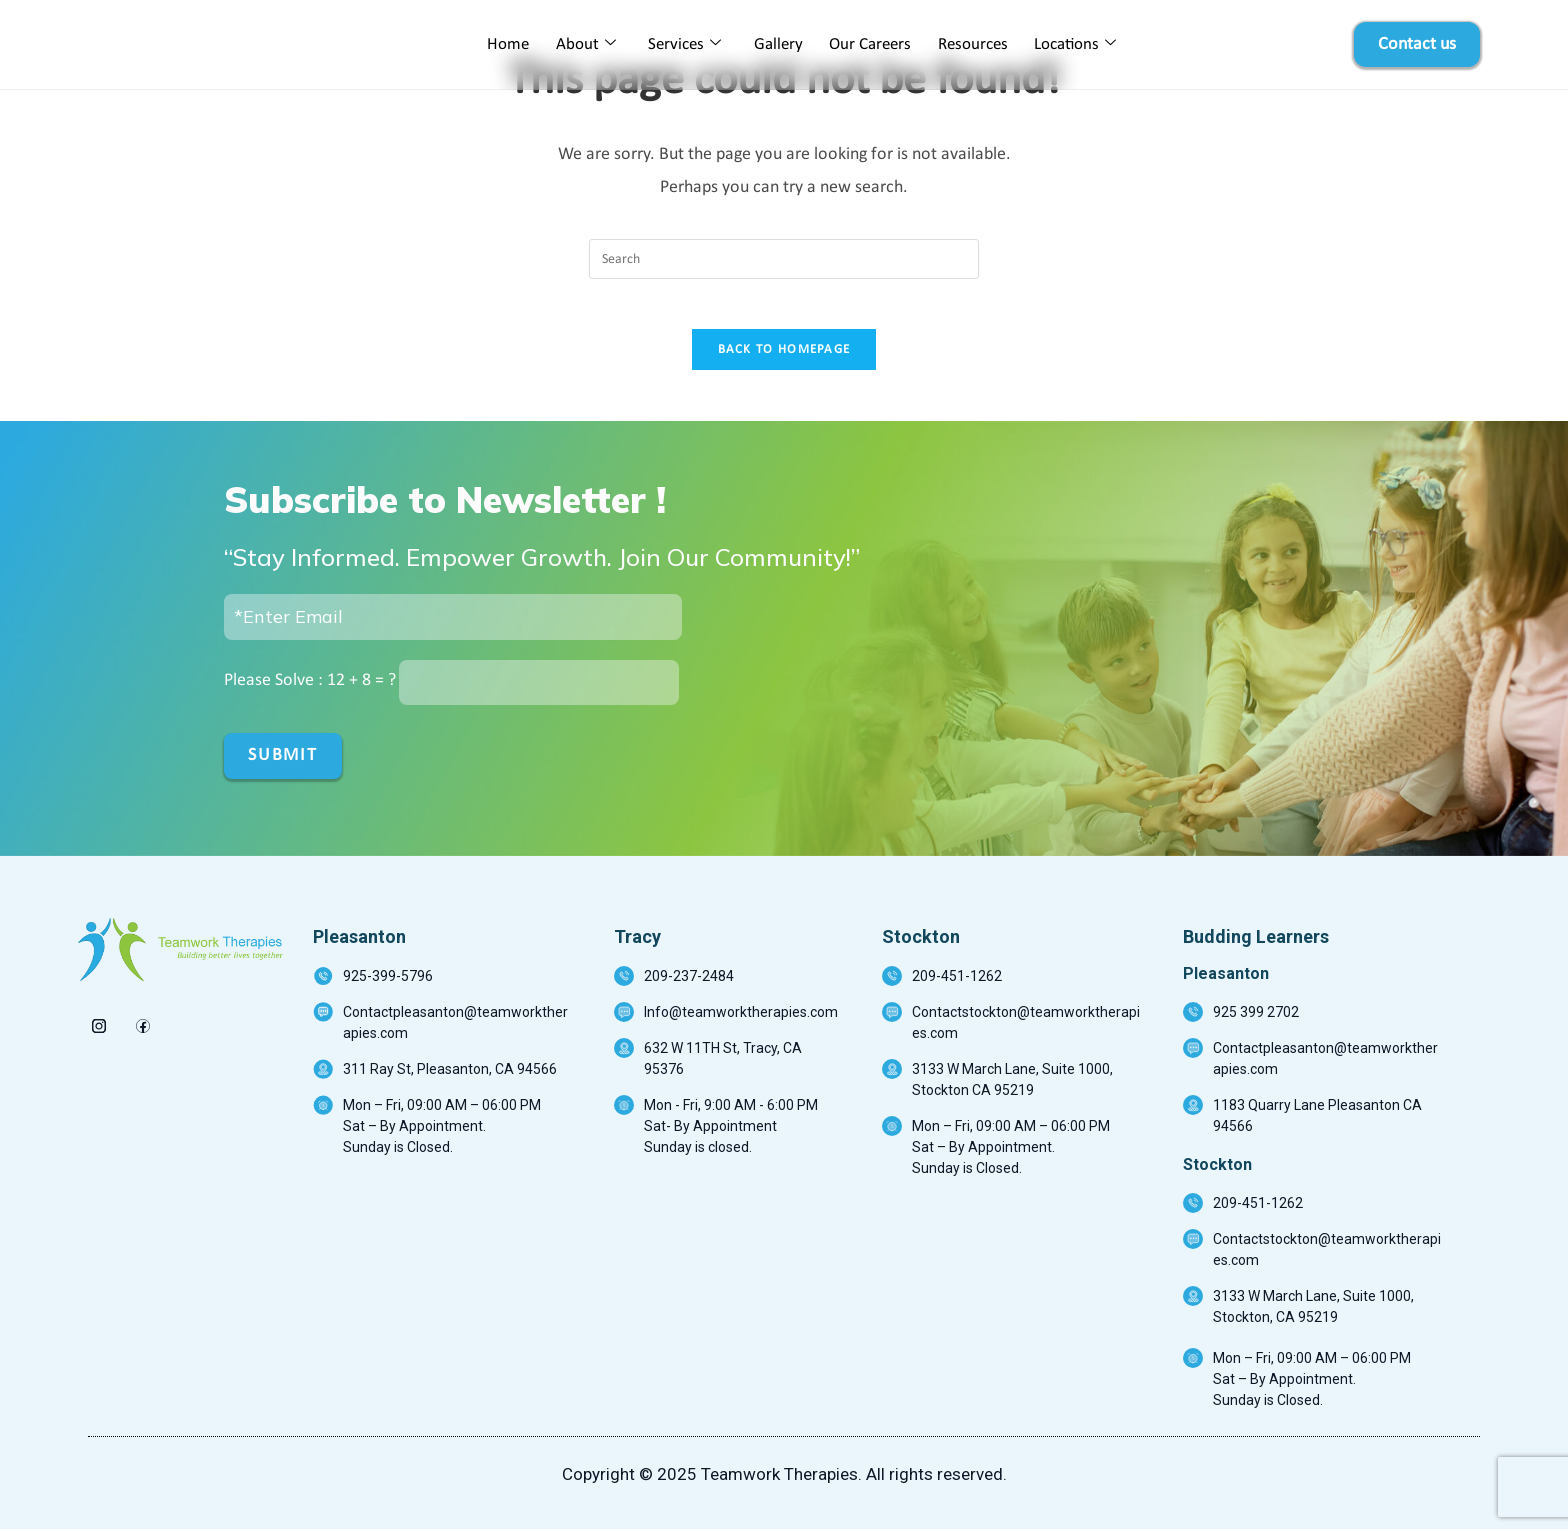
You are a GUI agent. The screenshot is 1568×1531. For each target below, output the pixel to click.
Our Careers (868, 44)
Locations (1068, 45)
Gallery (778, 44)
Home (516, 44)
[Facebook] (142, 1023)
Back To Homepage (784, 360)
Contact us (1417, 44)
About (591, 45)
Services (687, 45)
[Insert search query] (784, 259)
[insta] (98, 1023)
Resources (968, 44)
